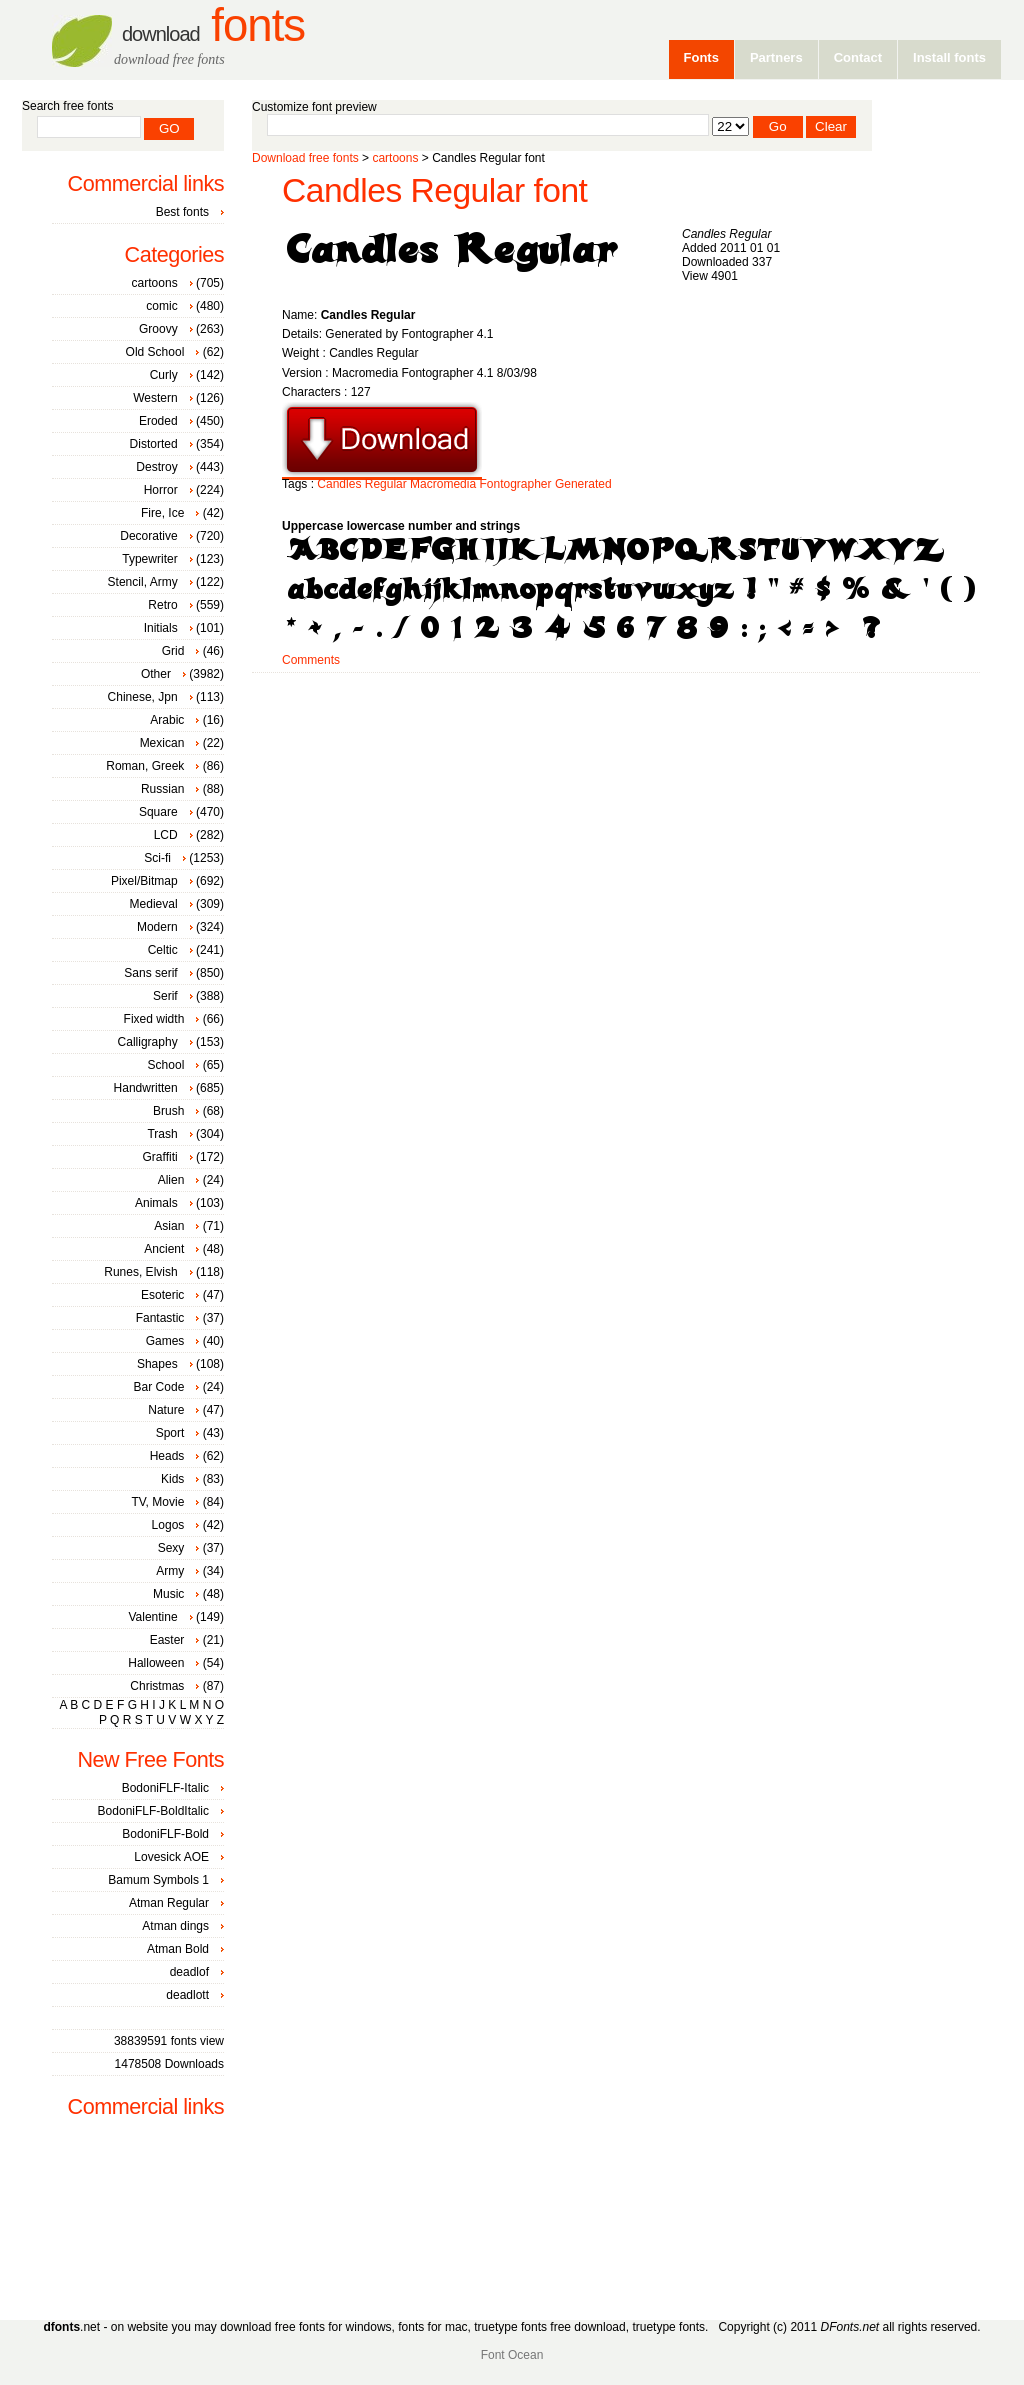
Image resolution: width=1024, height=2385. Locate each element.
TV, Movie (157, 1502)
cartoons (395, 158)
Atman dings (175, 1926)
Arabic (167, 720)
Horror (161, 490)
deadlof (189, 1972)
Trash (162, 1134)
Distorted (154, 444)
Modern (157, 927)
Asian (169, 1226)
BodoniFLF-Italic (165, 1788)
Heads (167, 1456)
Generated (583, 484)
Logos (168, 1525)
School (166, 1065)
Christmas (157, 1686)
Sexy (171, 1548)
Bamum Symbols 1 (158, 1880)
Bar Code (159, 1387)
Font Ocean (512, 2355)
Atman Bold (178, 1949)
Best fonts (182, 212)
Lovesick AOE (171, 1857)
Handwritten (146, 1088)
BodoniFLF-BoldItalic (153, 1811)
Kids (172, 1479)
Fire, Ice (162, 513)
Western (155, 398)
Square (158, 812)
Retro (162, 605)
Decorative (148, 536)
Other (156, 674)
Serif (165, 996)
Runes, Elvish (140, 1272)
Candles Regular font (434, 190)
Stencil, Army (143, 582)
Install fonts (949, 57)
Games (165, 1341)
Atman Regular (169, 1903)
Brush (168, 1111)
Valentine (152, 1617)
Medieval (154, 904)
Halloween (156, 1663)
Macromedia (443, 484)
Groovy (158, 329)
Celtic (163, 950)
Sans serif (150, 973)
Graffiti (160, 1157)
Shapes (157, 1364)
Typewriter (149, 559)
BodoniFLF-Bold (165, 1834)
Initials (161, 628)
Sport (170, 1433)
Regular (386, 484)
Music (168, 1594)
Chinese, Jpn (143, 697)
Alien (171, 1180)
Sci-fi (157, 858)
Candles (339, 484)
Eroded (158, 421)
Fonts (213, 25)
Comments (311, 660)
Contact (858, 57)
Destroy (156, 467)
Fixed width (154, 1019)
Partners (776, 57)
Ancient (164, 1249)
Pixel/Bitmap (144, 881)
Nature (166, 1410)
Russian (162, 789)
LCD (166, 835)
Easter (167, 1640)
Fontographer (515, 484)
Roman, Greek (145, 766)
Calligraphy (148, 1042)
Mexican (162, 743)
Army (170, 1571)
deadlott (187, 1995)
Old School (155, 352)
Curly (164, 375)
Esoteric (162, 1295)
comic (161, 306)
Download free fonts (305, 158)
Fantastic (160, 1318)
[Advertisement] (616, 737)
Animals (156, 1203)
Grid (173, 651)
